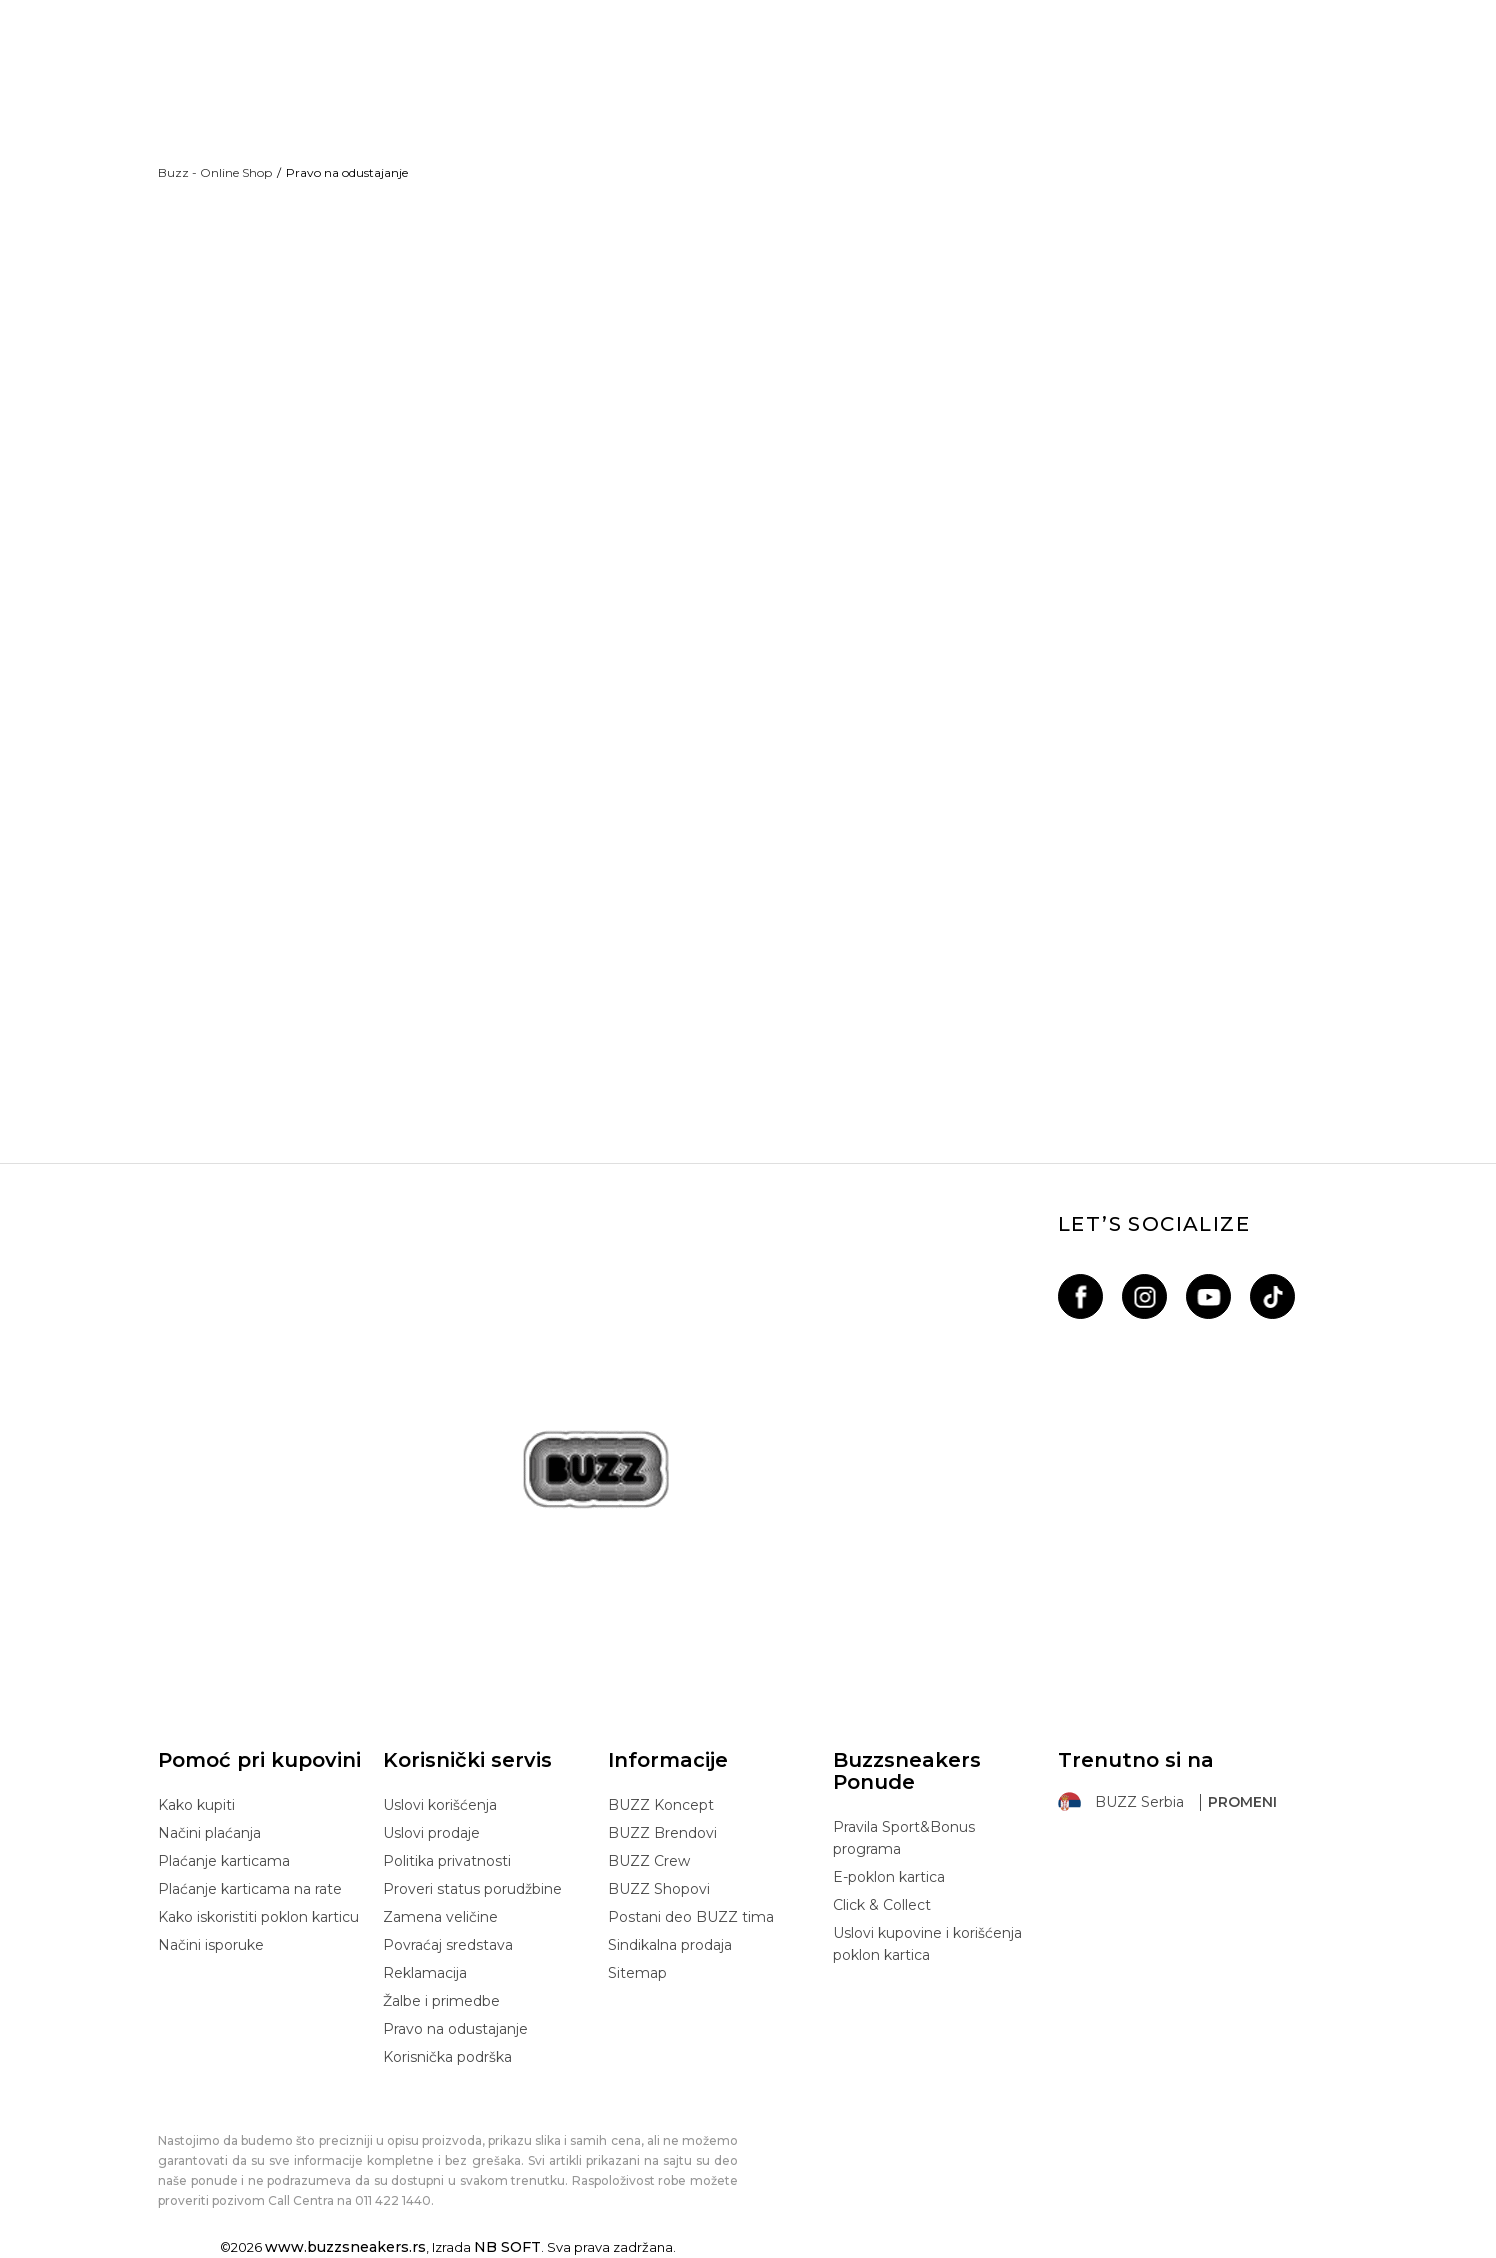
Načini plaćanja (209, 1833)
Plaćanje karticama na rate (250, 1889)
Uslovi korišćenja (440, 1805)
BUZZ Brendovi (662, 1833)
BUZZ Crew (649, 1861)
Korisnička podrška (447, 2057)
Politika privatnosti (447, 1861)
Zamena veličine (440, 1917)
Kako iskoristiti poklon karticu (258, 1917)
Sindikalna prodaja (670, 1945)
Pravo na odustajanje (455, 2029)
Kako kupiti (196, 1805)
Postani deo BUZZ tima (691, 1917)
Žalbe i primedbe (441, 2001)
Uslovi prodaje (431, 1833)
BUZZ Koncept (661, 1805)
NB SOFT (507, 2247)
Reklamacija (425, 1973)
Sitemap (637, 1973)
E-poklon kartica (889, 1877)
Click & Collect (882, 1905)
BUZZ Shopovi (659, 1889)
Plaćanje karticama (224, 1861)
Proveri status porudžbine (472, 1889)
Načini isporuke (211, 1945)
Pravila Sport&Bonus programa (904, 1838)
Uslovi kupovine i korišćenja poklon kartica (927, 1944)
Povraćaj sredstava (448, 1945)
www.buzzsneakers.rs (345, 2247)
